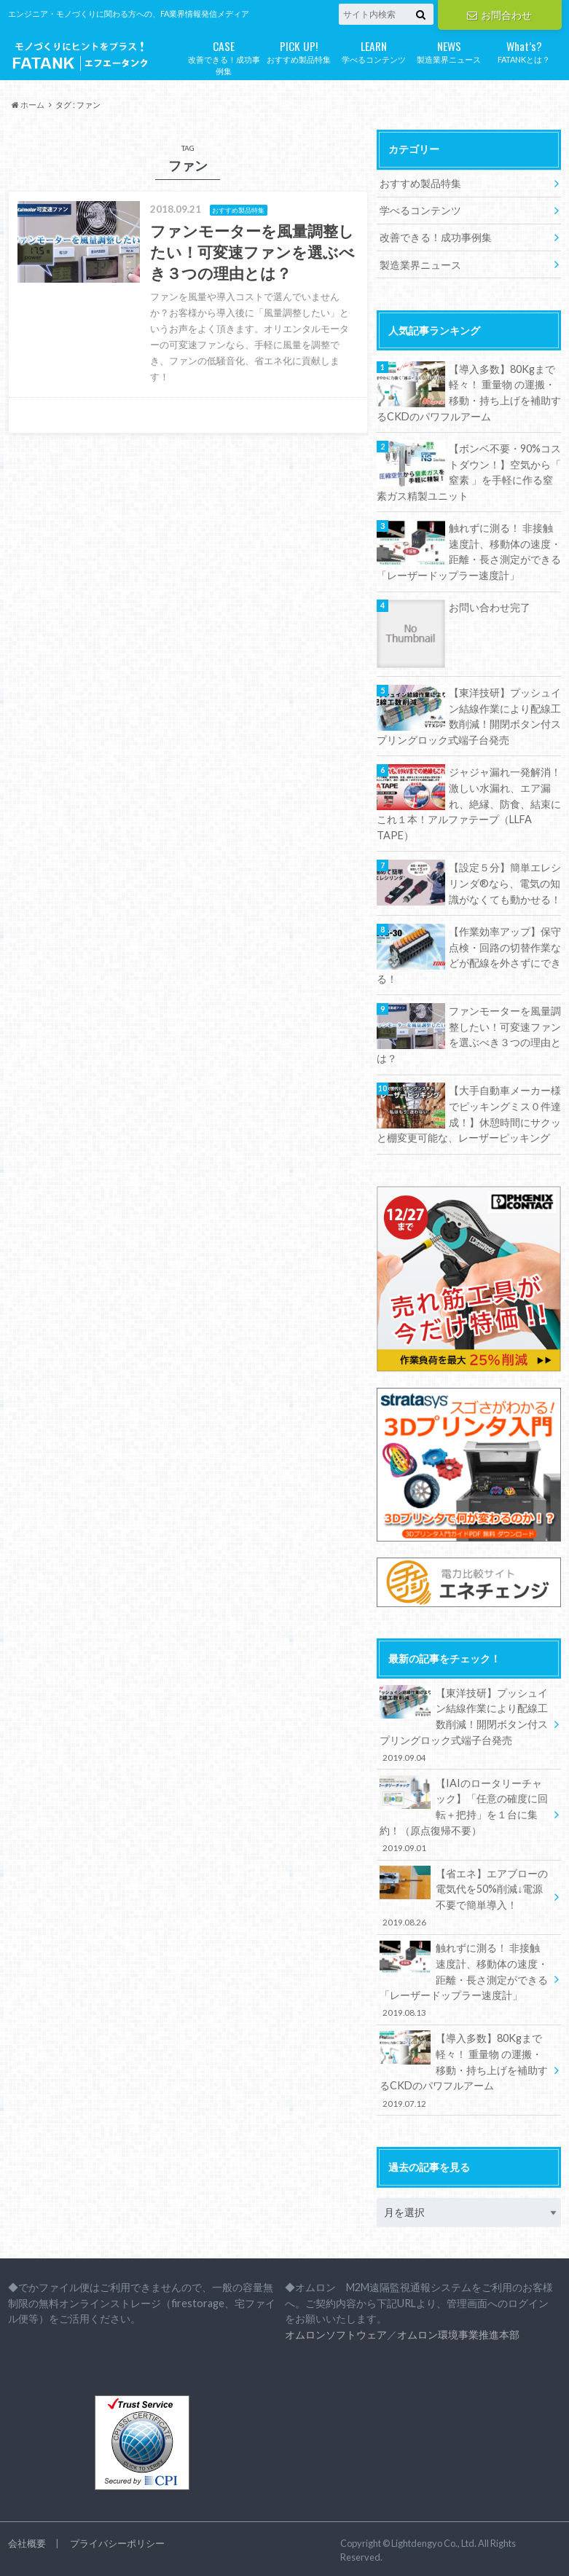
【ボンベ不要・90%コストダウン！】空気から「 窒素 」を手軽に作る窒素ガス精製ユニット (469, 471)
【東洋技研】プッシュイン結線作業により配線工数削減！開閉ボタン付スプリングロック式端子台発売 (469, 715)
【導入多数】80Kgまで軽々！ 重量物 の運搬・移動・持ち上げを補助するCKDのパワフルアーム (469, 392)
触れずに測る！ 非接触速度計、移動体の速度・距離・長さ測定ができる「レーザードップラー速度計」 (469, 551)
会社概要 (27, 2539)
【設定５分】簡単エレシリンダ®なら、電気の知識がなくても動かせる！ (505, 881)
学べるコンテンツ (374, 50)
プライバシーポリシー (117, 2539)
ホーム (28, 104)
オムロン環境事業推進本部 (458, 2331)
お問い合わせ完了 (489, 606)
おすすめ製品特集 (299, 50)
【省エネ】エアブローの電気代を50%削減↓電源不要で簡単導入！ (464, 1894)
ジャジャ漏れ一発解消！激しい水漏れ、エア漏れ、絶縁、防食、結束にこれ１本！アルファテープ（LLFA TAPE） (469, 802)
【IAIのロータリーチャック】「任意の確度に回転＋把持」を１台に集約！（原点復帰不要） (464, 1811)
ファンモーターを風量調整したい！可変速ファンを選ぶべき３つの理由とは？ (469, 1033)
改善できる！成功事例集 (224, 57)
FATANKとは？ (524, 50)
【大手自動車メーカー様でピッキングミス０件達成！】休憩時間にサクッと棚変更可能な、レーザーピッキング (469, 1112)
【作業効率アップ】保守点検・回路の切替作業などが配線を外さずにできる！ (469, 953)
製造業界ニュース (449, 50)
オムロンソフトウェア (336, 2331)
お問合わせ (499, 15)
